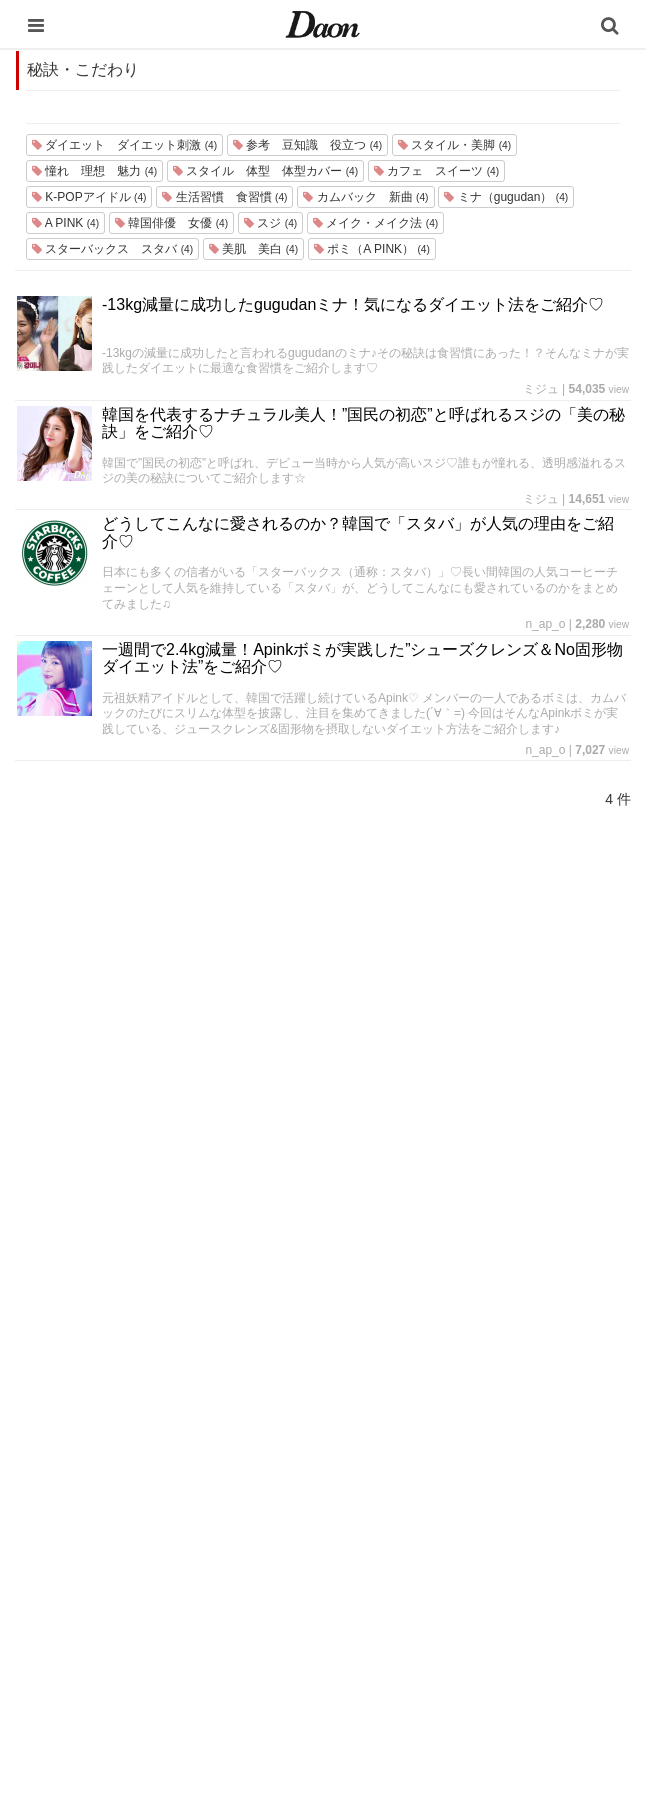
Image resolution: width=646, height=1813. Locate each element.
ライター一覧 (448, 1546)
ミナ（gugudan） (506, 197)
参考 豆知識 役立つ (307, 145)
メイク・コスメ (284, 1520)
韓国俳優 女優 (171, 223)
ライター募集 (448, 1572)
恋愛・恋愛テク (284, 1624)
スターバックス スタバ (112, 249)
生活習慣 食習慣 (224, 197)
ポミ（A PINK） (372, 249)
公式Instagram (451, 1598)
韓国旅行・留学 (284, 1468)
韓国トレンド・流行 (297, 1650)
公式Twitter (441, 1625)
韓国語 (258, 1676)
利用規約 (435, 1468)
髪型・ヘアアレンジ (297, 1546)
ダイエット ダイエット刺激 (124, 145)
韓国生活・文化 (284, 1702)
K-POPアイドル (89, 197)
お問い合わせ (448, 1520)
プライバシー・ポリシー (480, 1494)
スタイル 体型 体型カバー (265, 171)
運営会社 (435, 1442)
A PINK (65, 223)
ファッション (278, 1494)
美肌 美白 (253, 249)
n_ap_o (545, 624)
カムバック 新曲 (365, 197)
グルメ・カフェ (284, 1598)
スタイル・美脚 (454, 145)
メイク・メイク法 (375, 223)
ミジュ (541, 389)
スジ (270, 223)
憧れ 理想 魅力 (94, 171)
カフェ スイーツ (436, 171)
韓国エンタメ (278, 1442)
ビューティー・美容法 (304, 1572)
